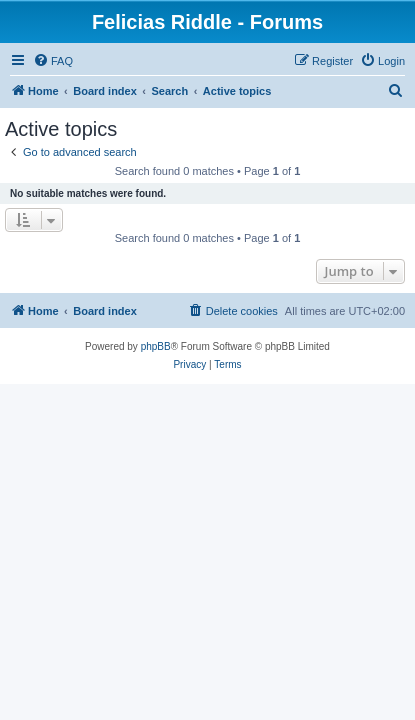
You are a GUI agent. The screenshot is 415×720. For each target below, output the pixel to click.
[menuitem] (53, 61)
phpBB (156, 346)
